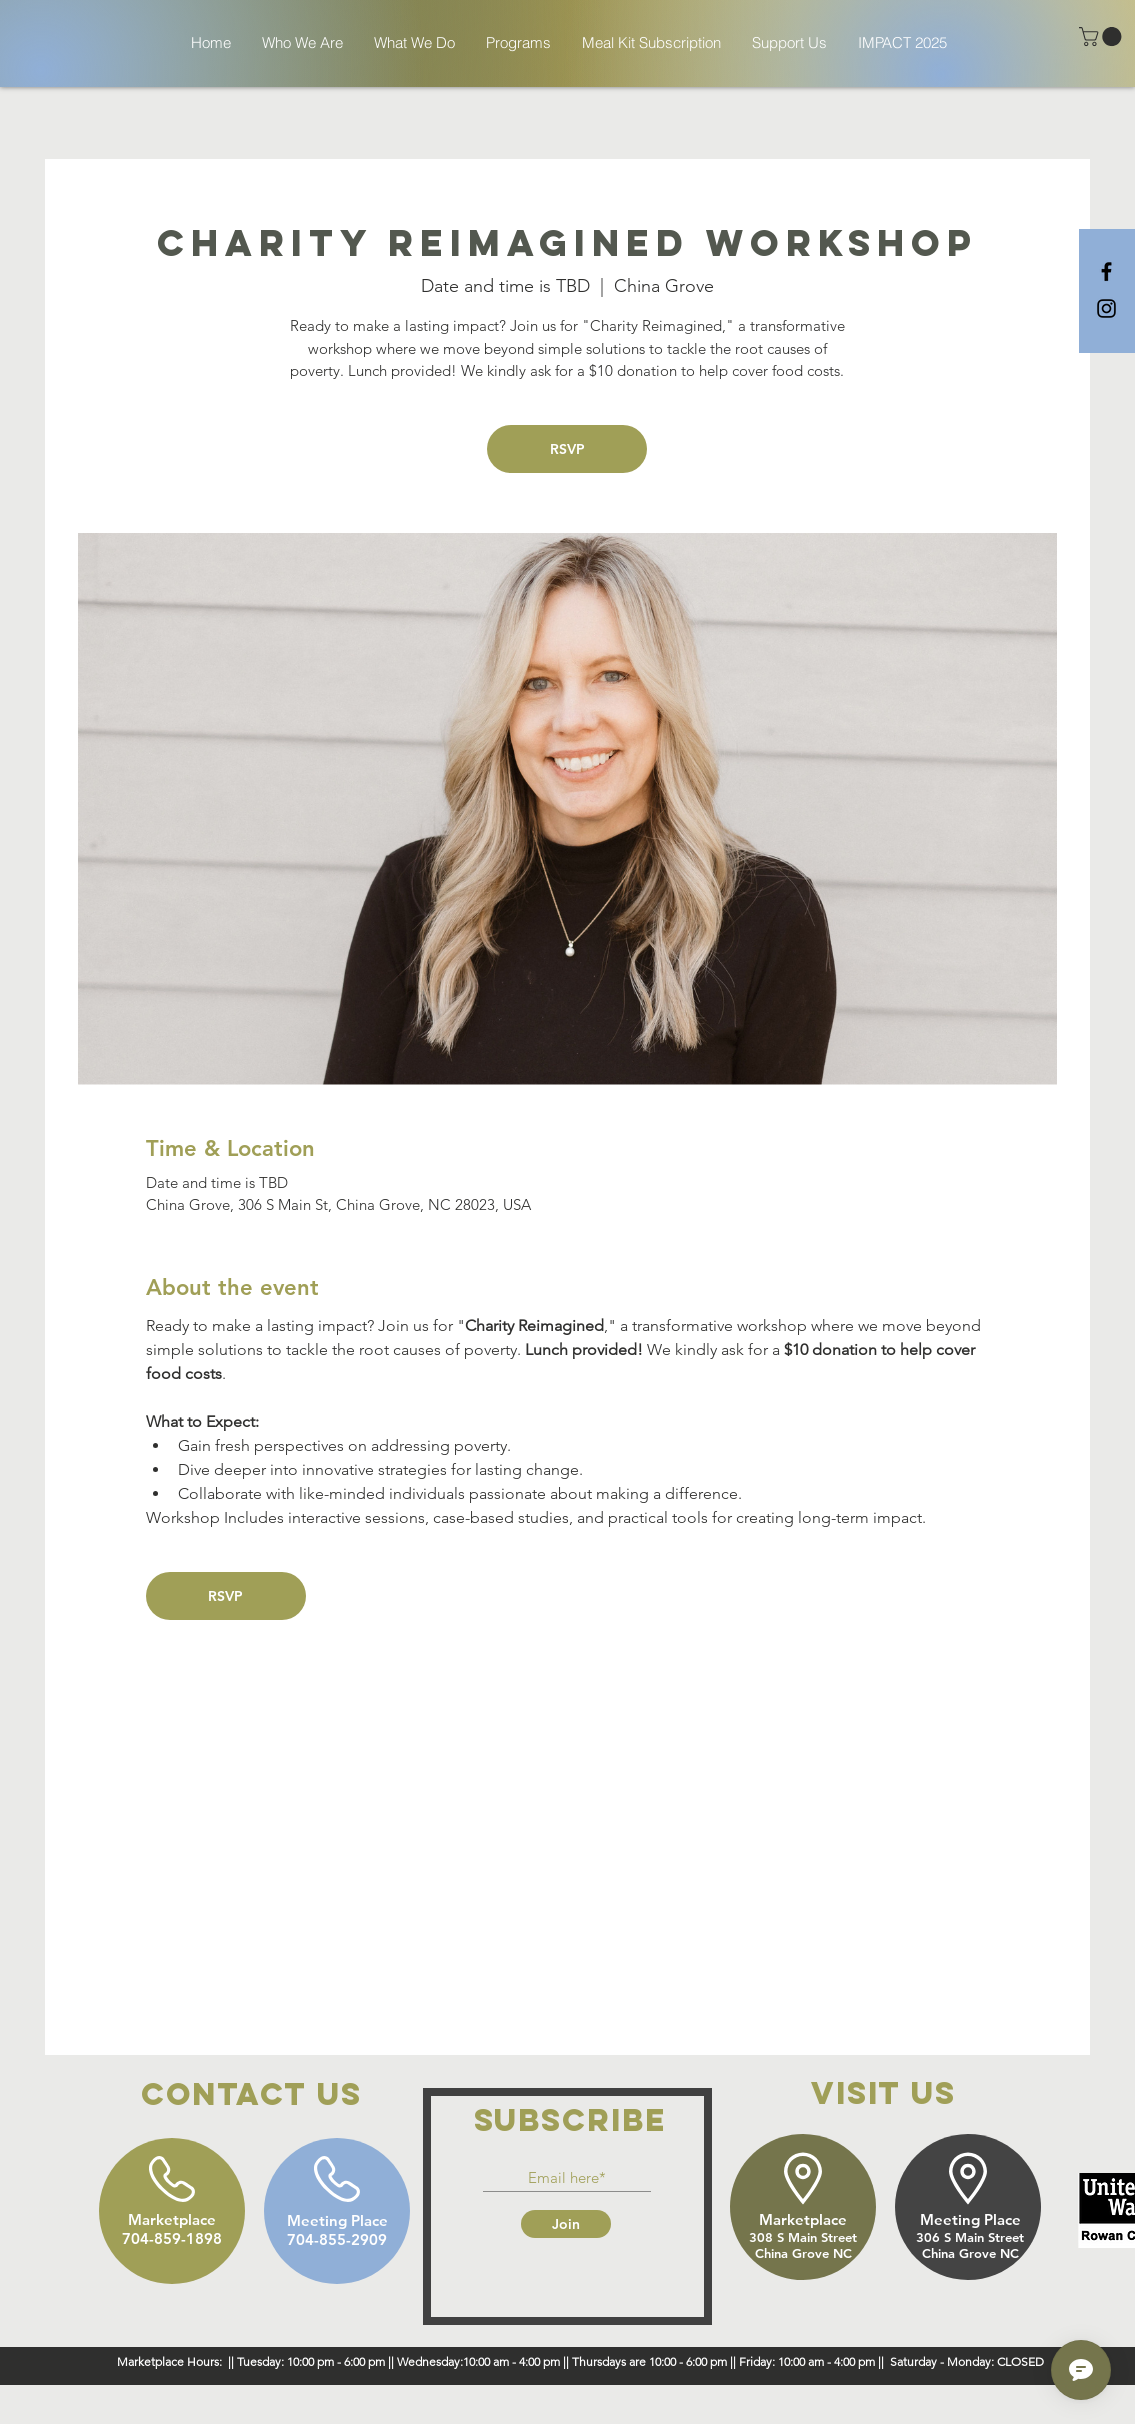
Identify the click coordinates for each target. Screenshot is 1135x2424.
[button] (1102, 36)
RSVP (567, 449)
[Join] (566, 2224)
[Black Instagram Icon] (1106, 308)
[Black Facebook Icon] (1106, 271)
